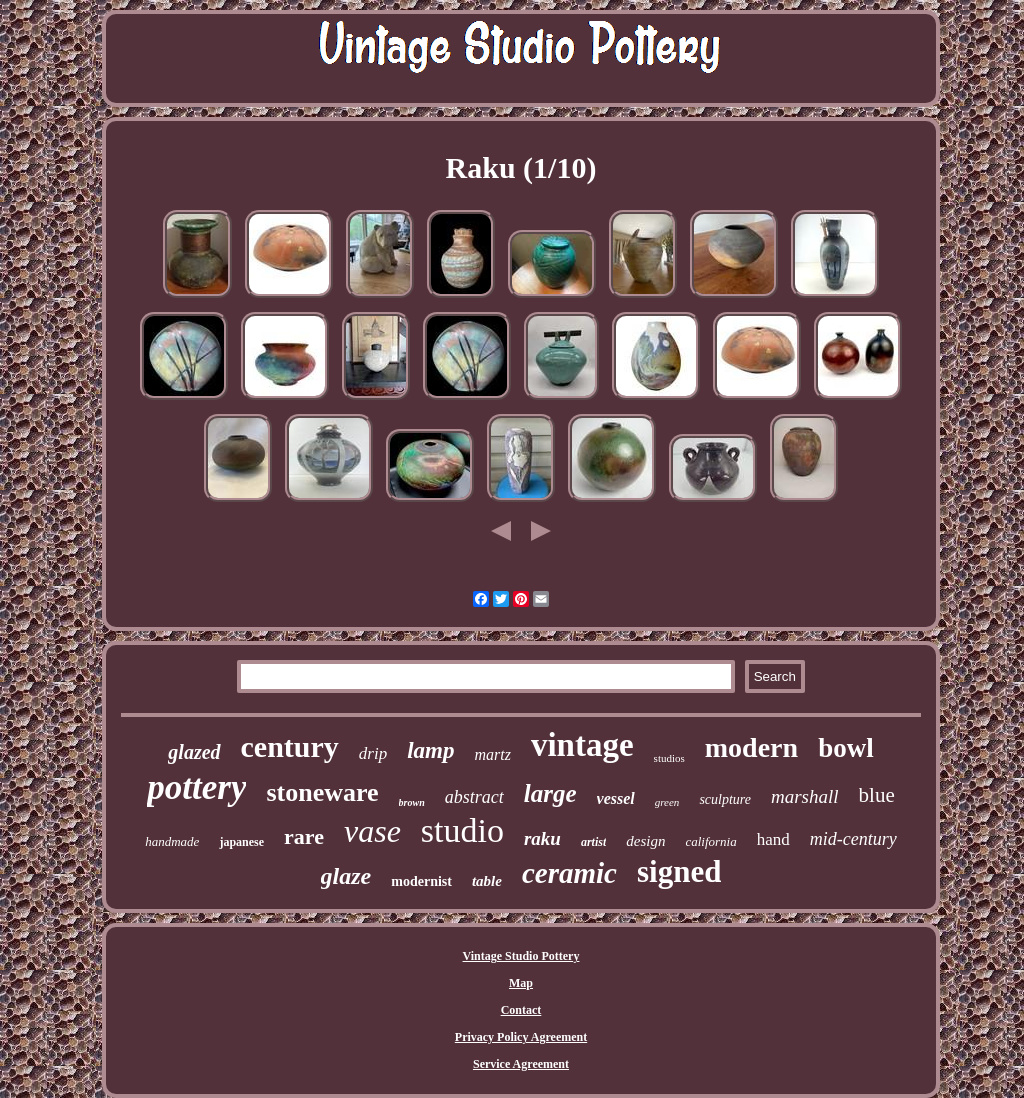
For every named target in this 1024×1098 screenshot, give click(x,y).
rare (304, 836)
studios (669, 758)
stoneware (322, 792)
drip (373, 753)
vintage (582, 745)
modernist (421, 881)
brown (412, 802)
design (645, 841)
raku (542, 838)
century (290, 746)
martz (492, 754)
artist (593, 842)
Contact (521, 1010)
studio (462, 830)
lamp (430, 750)
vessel (616, 798)
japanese (241, 842)
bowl (846, 748)
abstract (474, 797)
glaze (346, 876)
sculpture (725, 799)
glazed (194, 752)
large (550, 793)
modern (751, 747)
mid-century (853, 839)
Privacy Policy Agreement (521, 1037)
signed (679, 871)
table (487, 881)
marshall (805, 796)
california (710, 841)
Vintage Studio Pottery (521, 956)
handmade (172, 841)
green (667, 802)
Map (521, 983)
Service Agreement (521, 1064)
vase (372, 831)
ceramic (569, 873)
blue (877, 795)
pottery (196, 787)
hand (773, 839)
